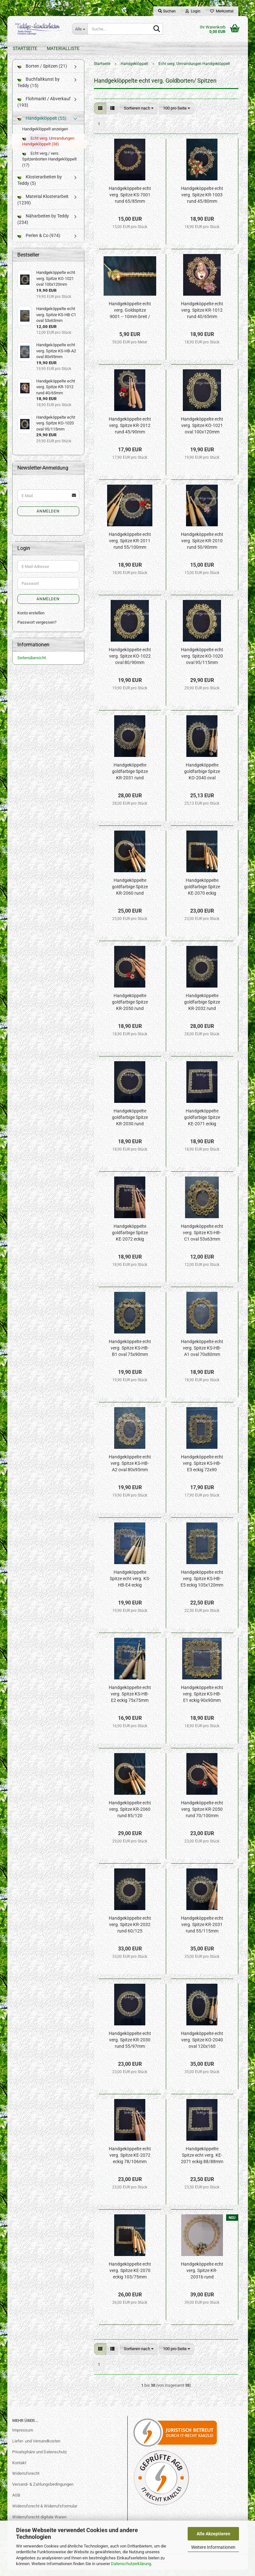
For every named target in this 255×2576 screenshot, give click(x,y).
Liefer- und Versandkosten (36, 2447)
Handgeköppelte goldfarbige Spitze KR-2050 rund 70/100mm (130, 1008)
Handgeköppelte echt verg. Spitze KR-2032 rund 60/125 (130, 1931)
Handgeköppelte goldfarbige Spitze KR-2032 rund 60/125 (202, 1008)
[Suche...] (80, 29)
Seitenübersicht (31, 664)
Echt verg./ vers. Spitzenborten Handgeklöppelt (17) (49, 165)
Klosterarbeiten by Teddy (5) (39, 186)
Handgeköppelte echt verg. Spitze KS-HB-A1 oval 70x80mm (202, 1354)
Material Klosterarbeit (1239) (43, 205)
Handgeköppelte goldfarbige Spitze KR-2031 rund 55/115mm (130, 778)
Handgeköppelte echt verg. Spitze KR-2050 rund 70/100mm (202, 1816)
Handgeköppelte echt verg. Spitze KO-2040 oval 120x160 (202, 2046)
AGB (16, 2501)
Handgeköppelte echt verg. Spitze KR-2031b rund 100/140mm (202, 2277)
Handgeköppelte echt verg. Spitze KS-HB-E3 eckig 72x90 (202, 1470)
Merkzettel (222, 11)
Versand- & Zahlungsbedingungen (42, 2490)
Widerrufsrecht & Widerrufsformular (44, 2512)
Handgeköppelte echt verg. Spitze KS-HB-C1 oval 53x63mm (202, 1239)
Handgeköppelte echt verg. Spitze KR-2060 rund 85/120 (130, 1816)
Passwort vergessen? (36, 628)
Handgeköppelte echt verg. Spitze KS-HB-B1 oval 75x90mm (130, 1354)
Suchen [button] (167, 11)
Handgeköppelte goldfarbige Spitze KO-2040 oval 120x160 (202, 778)
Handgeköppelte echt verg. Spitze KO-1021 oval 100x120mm (202, 432)
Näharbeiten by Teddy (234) (43, 225)
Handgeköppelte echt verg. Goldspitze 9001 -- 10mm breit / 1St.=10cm (130, 317)
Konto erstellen (31, 619)
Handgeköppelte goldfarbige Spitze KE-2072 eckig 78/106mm (130, 1239)
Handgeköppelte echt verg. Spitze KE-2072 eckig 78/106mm (130, 2161)
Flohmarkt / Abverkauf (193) (44, 108)
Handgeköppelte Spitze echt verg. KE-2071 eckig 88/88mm (202, 2161)
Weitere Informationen (213, 2547)
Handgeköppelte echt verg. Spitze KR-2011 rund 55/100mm (130, 547)
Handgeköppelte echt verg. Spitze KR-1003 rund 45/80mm (202, 201)
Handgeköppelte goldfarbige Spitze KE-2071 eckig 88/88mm (202, 1124)
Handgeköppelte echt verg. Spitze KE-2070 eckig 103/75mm (130, 2277)
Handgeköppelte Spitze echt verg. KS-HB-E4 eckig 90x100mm (130, 1585)
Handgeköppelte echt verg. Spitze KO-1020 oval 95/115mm (202, 662)
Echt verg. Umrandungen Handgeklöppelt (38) (48, 147)
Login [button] (192, 11)
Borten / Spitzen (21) (42, 72)
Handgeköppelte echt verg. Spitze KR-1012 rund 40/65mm (202, 316)
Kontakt (19, 2468)
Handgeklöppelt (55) (41, 124)
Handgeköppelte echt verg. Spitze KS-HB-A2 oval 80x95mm (130, 1470)
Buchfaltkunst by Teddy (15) (38, 88)
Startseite (25, 48)
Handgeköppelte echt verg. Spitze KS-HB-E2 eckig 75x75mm (130, 1700)
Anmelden (48, 517)
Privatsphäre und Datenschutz (39, 2458)
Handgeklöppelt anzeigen (45, 135)
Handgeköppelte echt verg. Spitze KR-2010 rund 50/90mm (202, 547)
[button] (100, 114)
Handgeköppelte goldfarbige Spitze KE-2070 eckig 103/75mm (202, 893)
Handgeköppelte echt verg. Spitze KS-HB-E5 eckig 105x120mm (202, 1585)
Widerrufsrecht (25, 2479)
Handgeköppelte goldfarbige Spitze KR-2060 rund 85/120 (130, 893)
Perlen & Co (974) (38, 241)
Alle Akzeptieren (213, 2533)
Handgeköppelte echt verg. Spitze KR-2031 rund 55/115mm (202, 1931)
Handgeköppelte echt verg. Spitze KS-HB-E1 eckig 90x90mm (202, 1700)
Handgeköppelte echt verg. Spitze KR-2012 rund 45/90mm (130, 432)
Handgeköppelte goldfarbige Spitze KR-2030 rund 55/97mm (130, 1124)
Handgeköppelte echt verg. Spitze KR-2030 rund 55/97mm (130, 2046)
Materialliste (63, 48)
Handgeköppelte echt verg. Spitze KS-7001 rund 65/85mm (130, 201)
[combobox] (139, 114)
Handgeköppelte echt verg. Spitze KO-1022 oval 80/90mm (130, 662)
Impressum (22, 2436)
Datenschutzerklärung (131, 2563)
